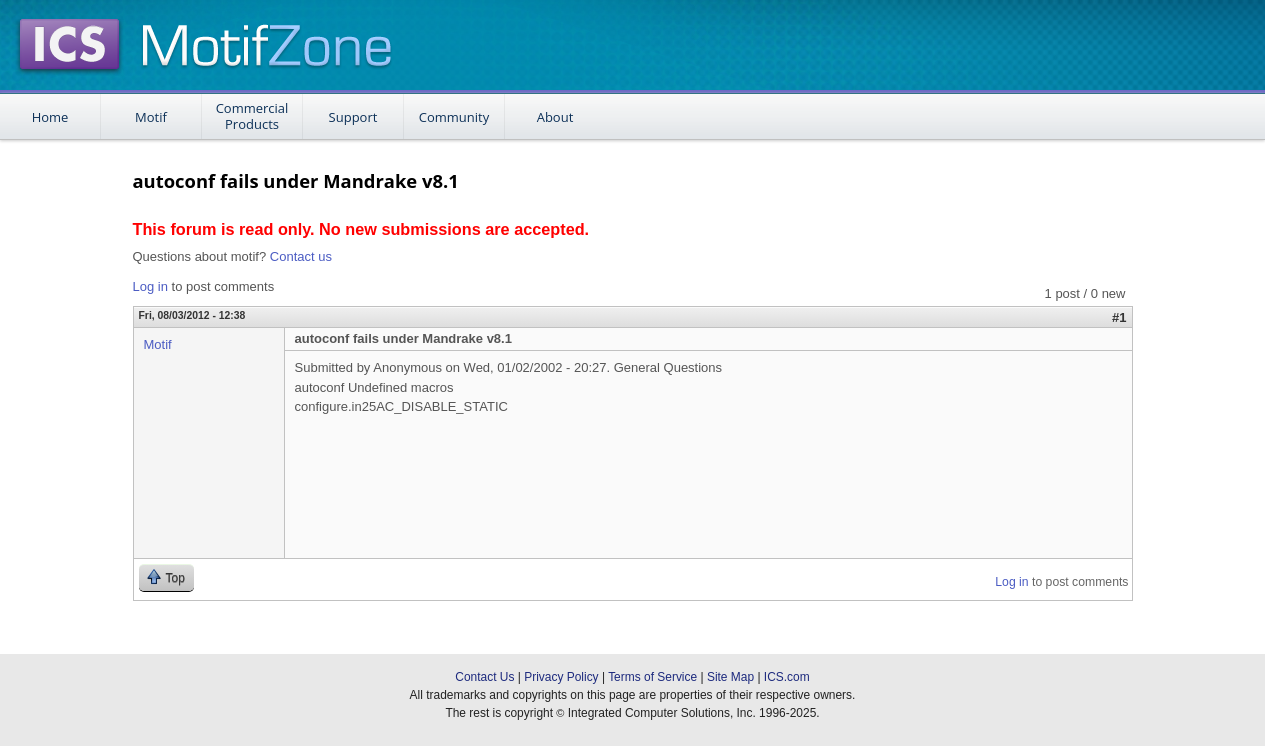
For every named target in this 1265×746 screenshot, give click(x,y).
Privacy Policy (561, 677)
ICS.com (787, 677)
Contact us (301, 256)
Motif (151, 117)
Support (353, 117)
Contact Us (484, 677)
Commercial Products (252, 116)
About (555, 117)
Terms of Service (652, 677)
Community (454, 117)
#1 (1119, 317)
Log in (150, 286)
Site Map (730, 677)
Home (50, 117)
